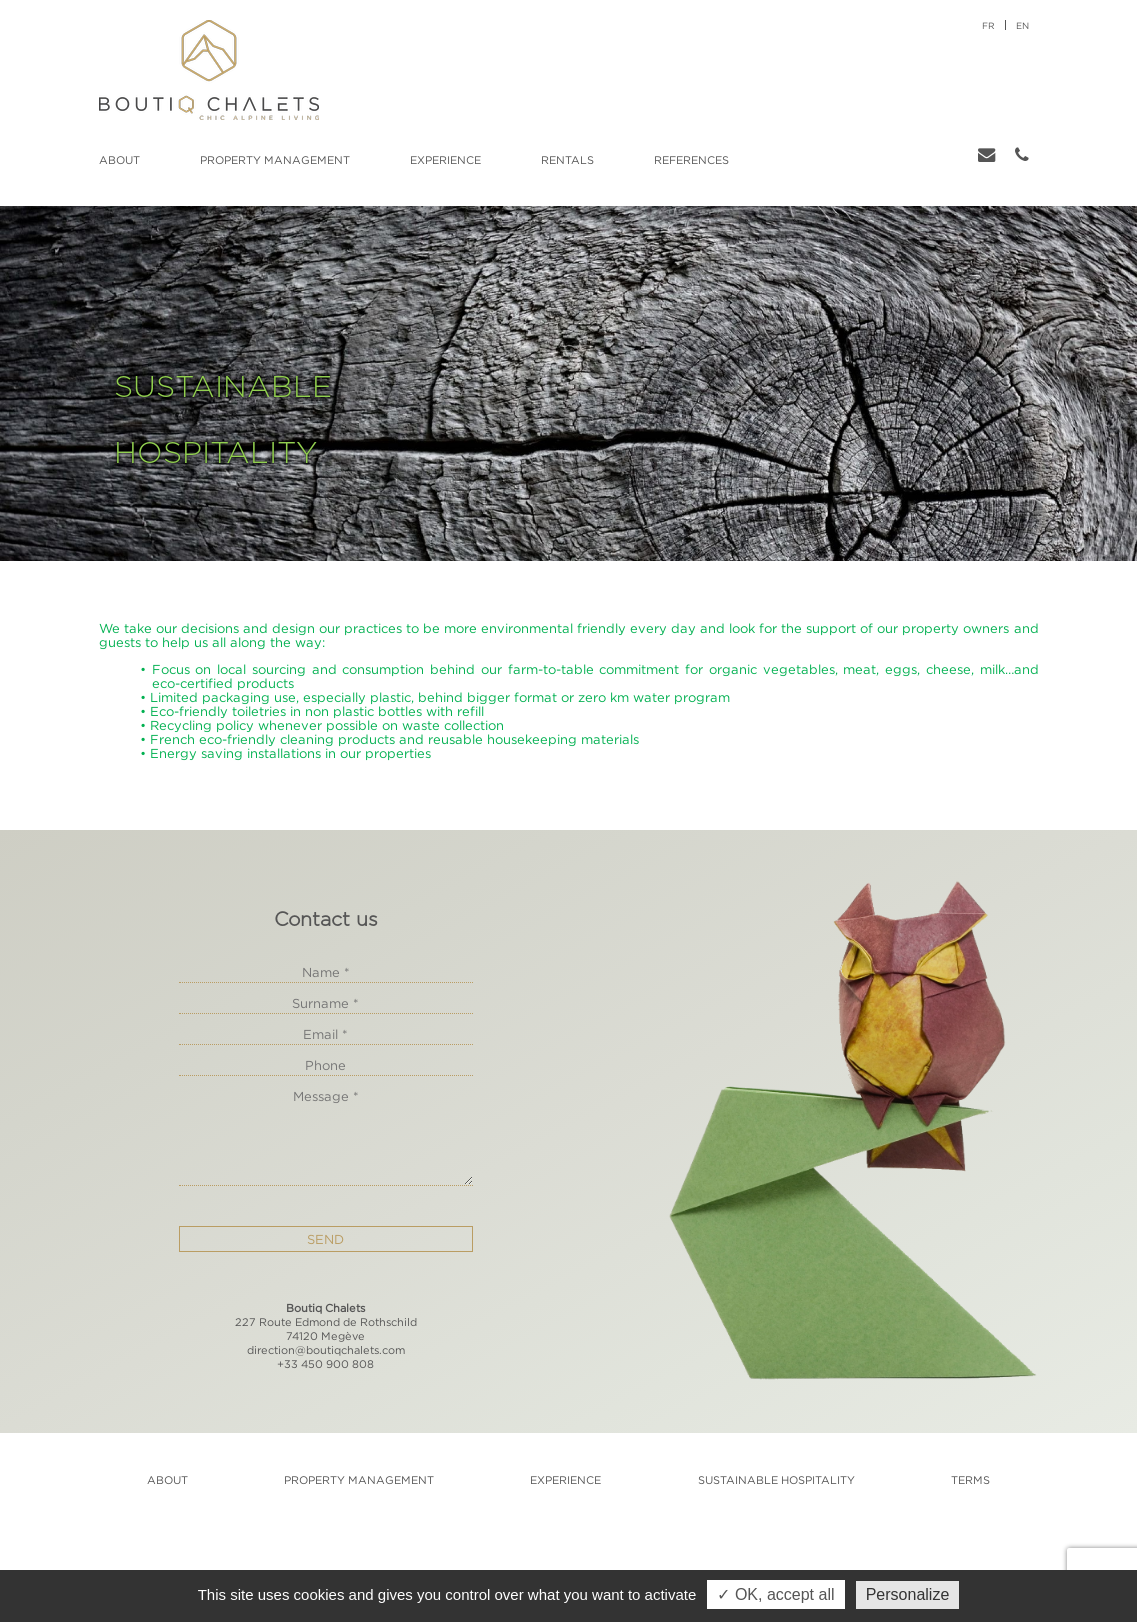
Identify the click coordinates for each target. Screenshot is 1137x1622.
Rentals (567, 160)
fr (988, 25)
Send (325, 1239)
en (1022, 25)
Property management (275, 160)
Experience (445, 160)
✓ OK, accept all (775, 1594)
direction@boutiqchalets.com (326, 1350)
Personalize (908, 1594)
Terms (970, 1480)
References (691, 160)
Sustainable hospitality (776, 1480)
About (119, 160)
